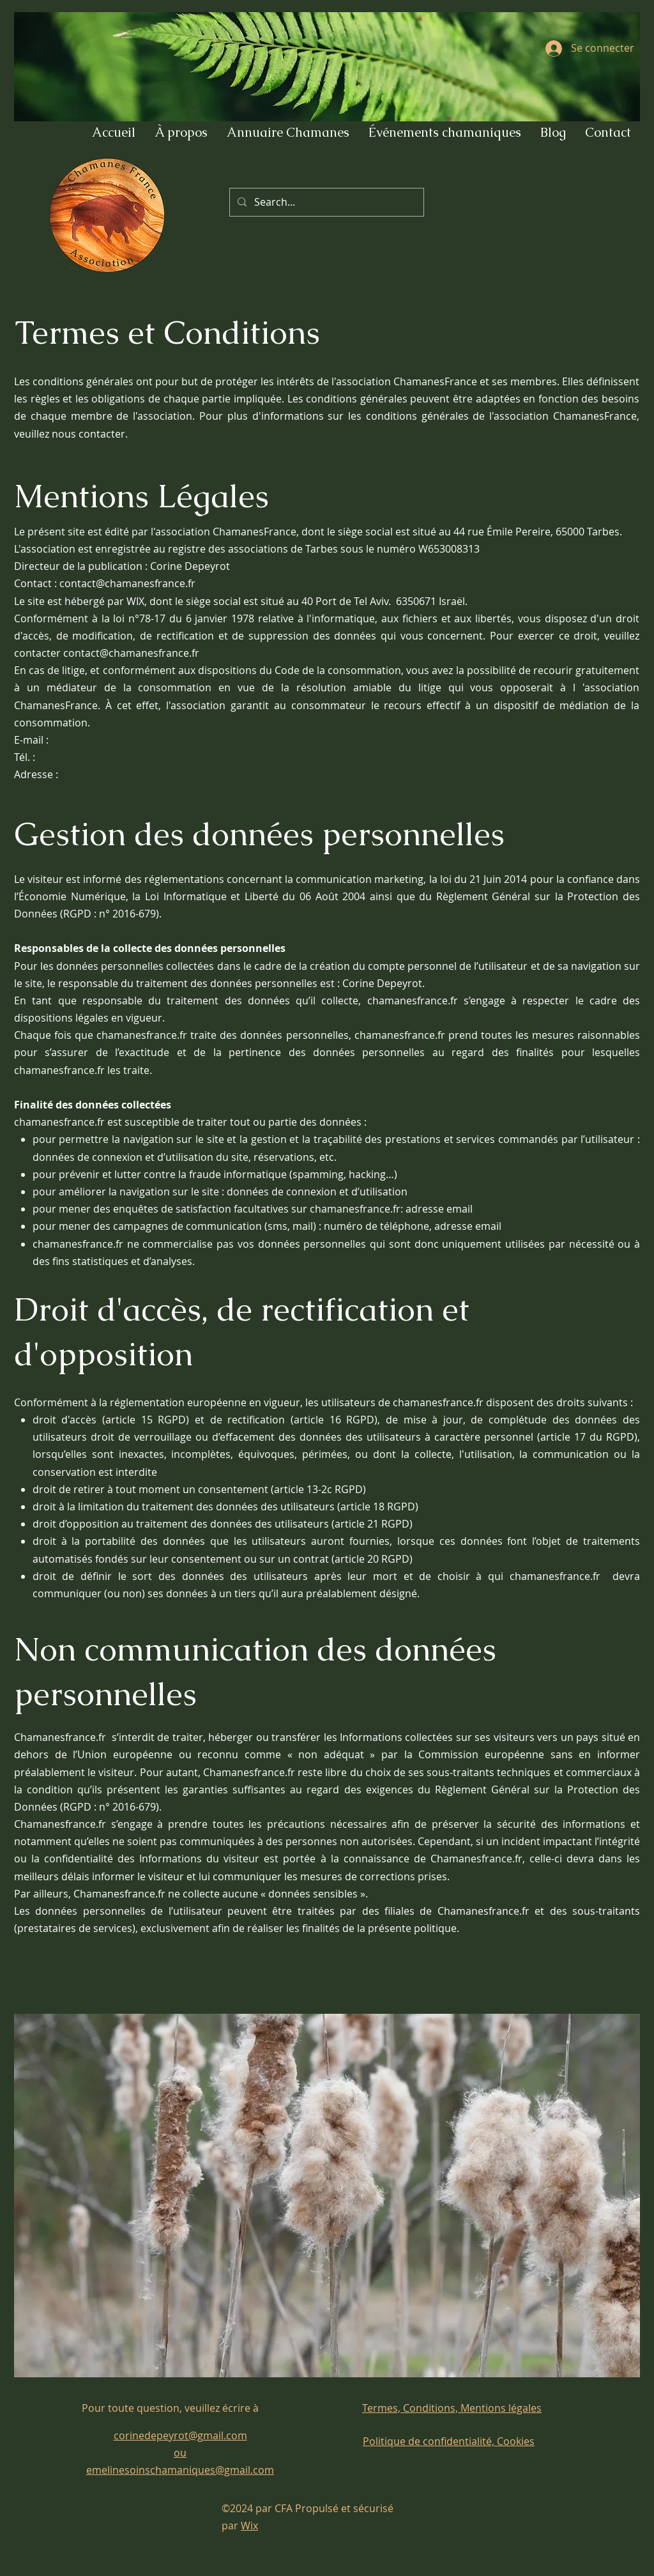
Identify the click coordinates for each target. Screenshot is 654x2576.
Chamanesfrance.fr (61, 1737)
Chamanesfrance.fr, (479, 1858)
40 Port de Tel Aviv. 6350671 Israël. (384, 601)
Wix (249, 2525)
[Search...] (325, 202)
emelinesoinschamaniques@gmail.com (180, 2470)
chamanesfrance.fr (80, 1244)
